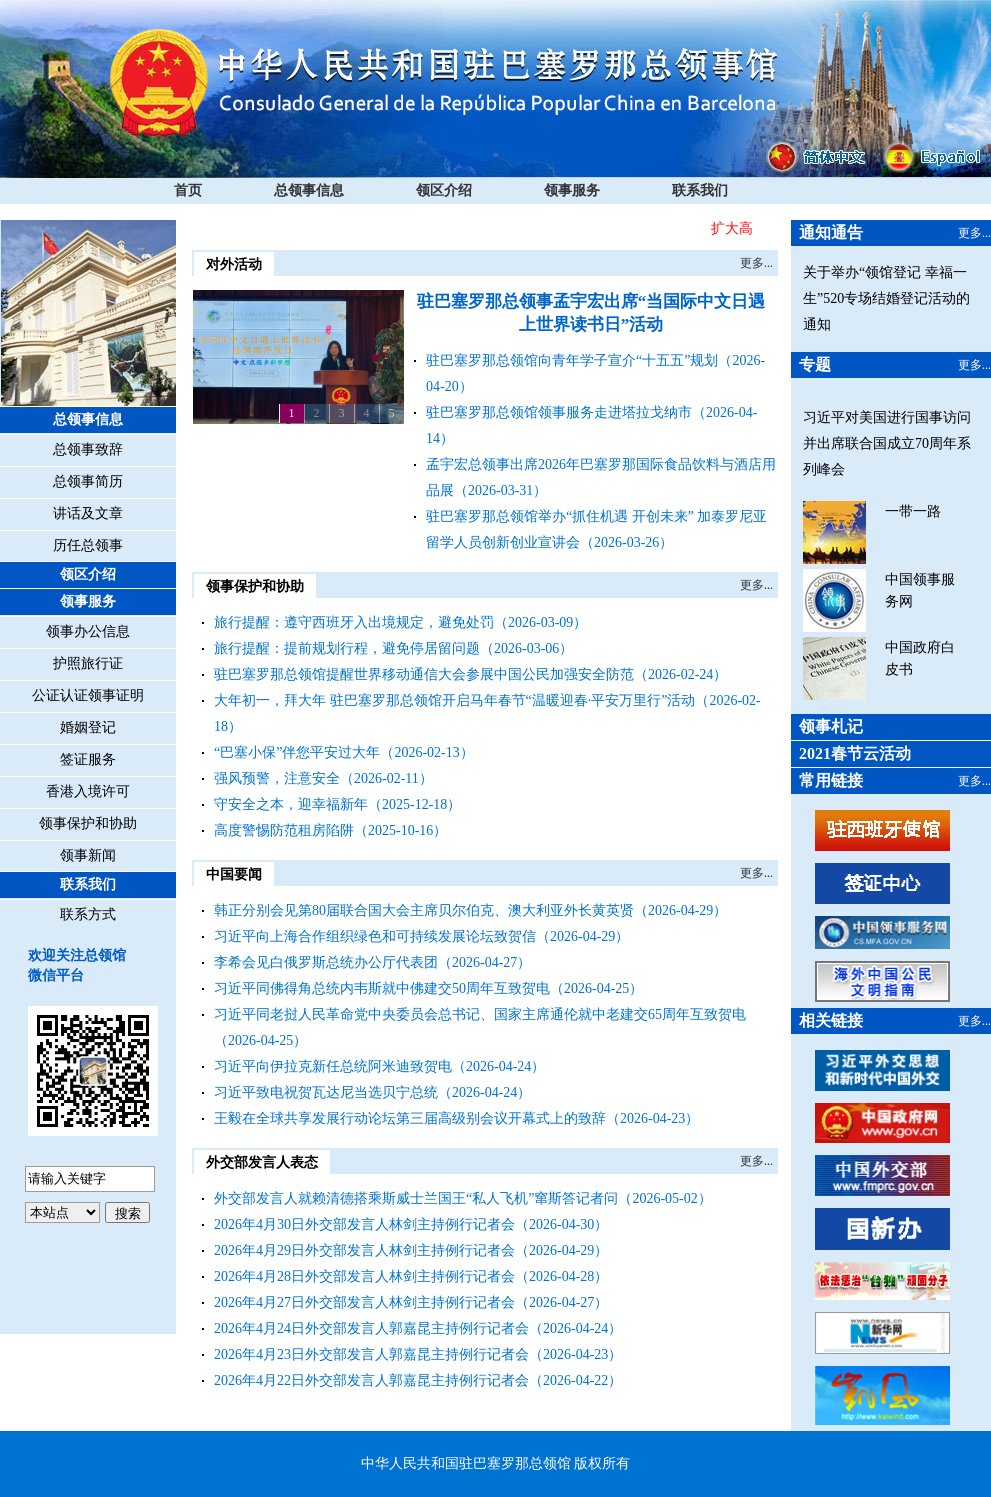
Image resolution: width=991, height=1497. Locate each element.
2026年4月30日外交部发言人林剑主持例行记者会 (364, 1224)
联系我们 (700, 190)
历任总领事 (88, 545)
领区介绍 (444, 190)
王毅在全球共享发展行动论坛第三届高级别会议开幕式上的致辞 (410, 1118)
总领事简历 (88, 481)
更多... (756, 263)
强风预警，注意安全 (277, 778)
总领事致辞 (88, 449)
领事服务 (572, 190)
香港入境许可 (88, 791)
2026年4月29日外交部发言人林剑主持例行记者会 (364, 1250)
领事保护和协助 (88, 823)
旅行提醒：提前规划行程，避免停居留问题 (347, 648)
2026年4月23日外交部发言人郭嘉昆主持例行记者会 (371, 1354)
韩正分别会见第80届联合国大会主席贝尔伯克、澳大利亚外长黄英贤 (424, 910)
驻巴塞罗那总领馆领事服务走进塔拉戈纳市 (559, 412)
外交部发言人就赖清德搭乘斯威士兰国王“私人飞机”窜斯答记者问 (416, 1198)
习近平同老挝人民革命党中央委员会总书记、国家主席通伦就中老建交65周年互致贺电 (480, 1014)
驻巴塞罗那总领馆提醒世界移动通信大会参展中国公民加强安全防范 (424, 674)
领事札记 (831, 726)
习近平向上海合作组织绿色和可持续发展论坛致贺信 (375, 936)
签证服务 (88, 759)
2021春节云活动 (855, 753)
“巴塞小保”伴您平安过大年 (297, 752)
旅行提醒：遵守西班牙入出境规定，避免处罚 (354, 622)
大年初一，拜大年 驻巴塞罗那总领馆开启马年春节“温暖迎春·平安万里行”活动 (454, 700)
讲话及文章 (88, 513)
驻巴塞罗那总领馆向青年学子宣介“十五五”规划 (572, 360)
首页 (188, 190)
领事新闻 (88, 855)
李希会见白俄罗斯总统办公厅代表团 (326, 962)
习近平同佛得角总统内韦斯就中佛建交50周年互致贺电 (382, 988)
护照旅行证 (88, 663)
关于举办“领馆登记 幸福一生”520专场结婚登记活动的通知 (886, 298)
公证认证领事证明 (88, 695)
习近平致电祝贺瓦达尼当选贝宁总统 (326, 1092)
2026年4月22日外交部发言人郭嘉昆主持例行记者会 (371, 1380)
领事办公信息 (88, 631)
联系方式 (88, 914)
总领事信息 (309, 190)
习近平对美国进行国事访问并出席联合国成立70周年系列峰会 (887, 443)
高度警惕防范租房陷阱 (284, 830)
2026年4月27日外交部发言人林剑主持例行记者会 (364, 1302)
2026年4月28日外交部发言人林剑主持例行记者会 (364, 1276)
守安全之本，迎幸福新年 (291, 804)
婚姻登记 (88, 727)
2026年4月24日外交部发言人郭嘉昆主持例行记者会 (371, 1328)
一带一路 (913, 511)
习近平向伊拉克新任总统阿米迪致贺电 (333, 1066)
